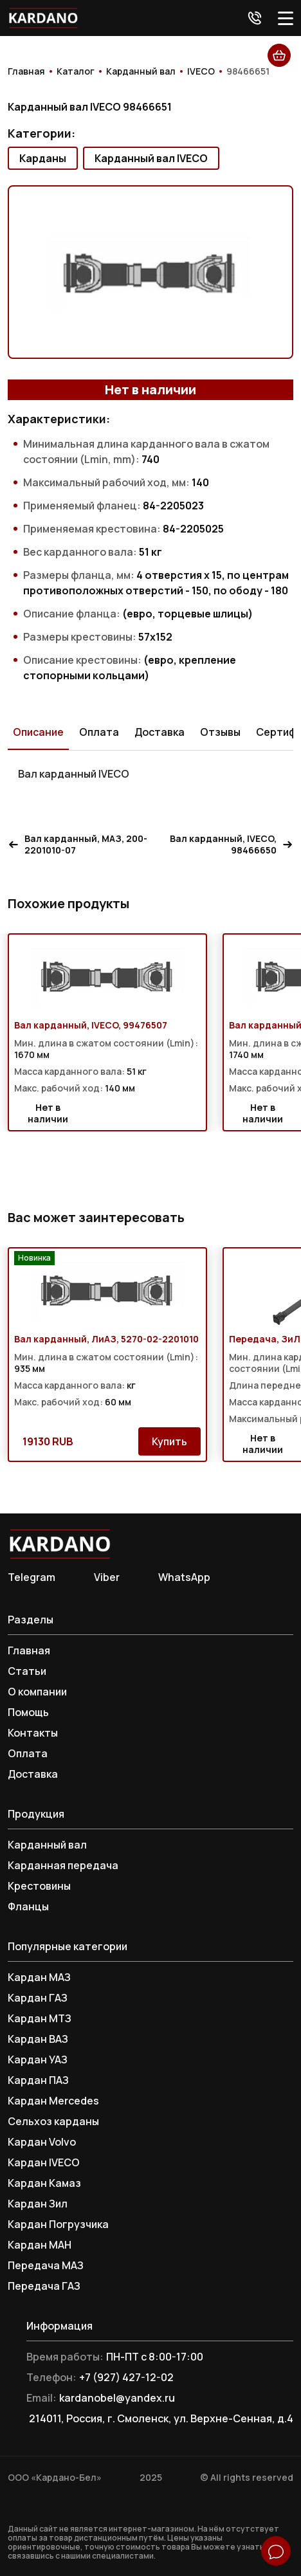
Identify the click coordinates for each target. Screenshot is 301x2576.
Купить (169, 1441)
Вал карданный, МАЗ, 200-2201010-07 (77, 844)
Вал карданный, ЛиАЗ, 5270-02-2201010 (106, 1339)
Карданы (42, 158)
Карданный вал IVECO (151, 158)
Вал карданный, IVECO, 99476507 (90, 1025)
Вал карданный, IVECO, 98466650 (231, 844)
